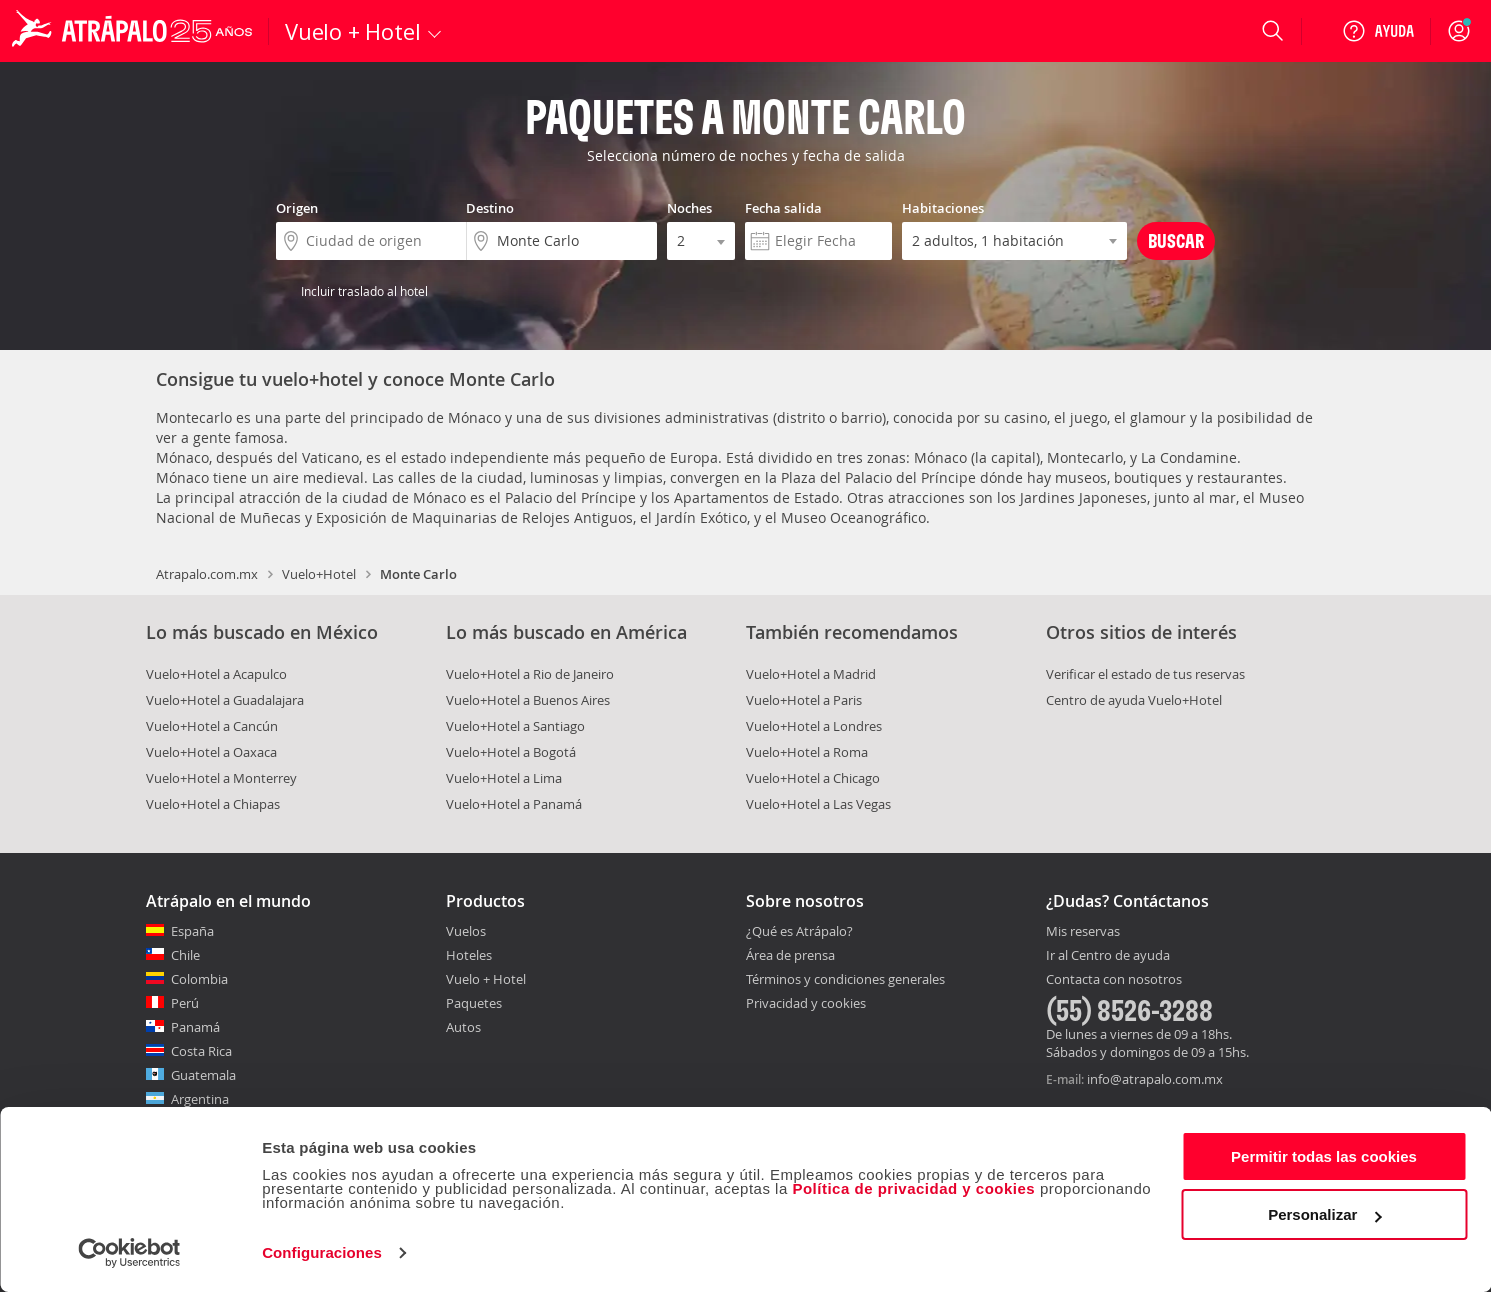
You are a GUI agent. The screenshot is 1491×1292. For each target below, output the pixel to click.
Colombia (199, 979)
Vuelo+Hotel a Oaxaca (211, 752)
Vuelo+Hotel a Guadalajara (225, 700)
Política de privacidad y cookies (913, 1188)
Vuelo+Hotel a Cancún (212, 726)
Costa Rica (201, 1051)
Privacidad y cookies (806, 1003)
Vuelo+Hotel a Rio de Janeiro (530, 674)
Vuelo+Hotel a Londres (814, 726)
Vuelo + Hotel (486, 979)
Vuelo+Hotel (319, 574)
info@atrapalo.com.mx (1155, 1079)
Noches (689, 208)
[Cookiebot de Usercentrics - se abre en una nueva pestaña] (129, 1253)
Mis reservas (1083, 932)
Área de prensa (790, 955)
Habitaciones (943, 208)
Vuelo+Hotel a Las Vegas (818, 804)
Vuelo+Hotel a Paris (804, 700)
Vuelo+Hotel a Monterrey (221, 778)
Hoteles (469, 955)
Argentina (200, 1099)
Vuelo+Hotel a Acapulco (216, 674)
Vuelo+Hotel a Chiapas (213, 804)
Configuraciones (322, 1252)
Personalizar (1324, 1214)
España (192, 931)
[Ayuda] (1378, 31)
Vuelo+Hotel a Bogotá (511, 752)
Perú (185, 1003)
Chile (185, 955)
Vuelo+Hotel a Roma (807, 752)
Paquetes (474, 1003)
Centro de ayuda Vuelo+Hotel (1134, 700)
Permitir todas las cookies (1324, 1156)
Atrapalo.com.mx (207, 574)
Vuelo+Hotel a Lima (504, 778)
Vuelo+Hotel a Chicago (813, 778)
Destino (490, 208)
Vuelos (466, 931)
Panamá (195, 1027)
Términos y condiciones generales (845, 979)
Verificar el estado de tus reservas (1145, 674)
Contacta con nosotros (1114, 980)
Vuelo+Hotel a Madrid (811, 674)
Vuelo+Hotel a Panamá (514, 804)
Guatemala (203, 1075)
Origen (297, 208)
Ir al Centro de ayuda (1108, 956)
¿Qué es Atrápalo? (799, 931)
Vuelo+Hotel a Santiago (515, 726)
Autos (463, 1027)
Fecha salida (783, 208)
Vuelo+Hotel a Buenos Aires (528, 700)
